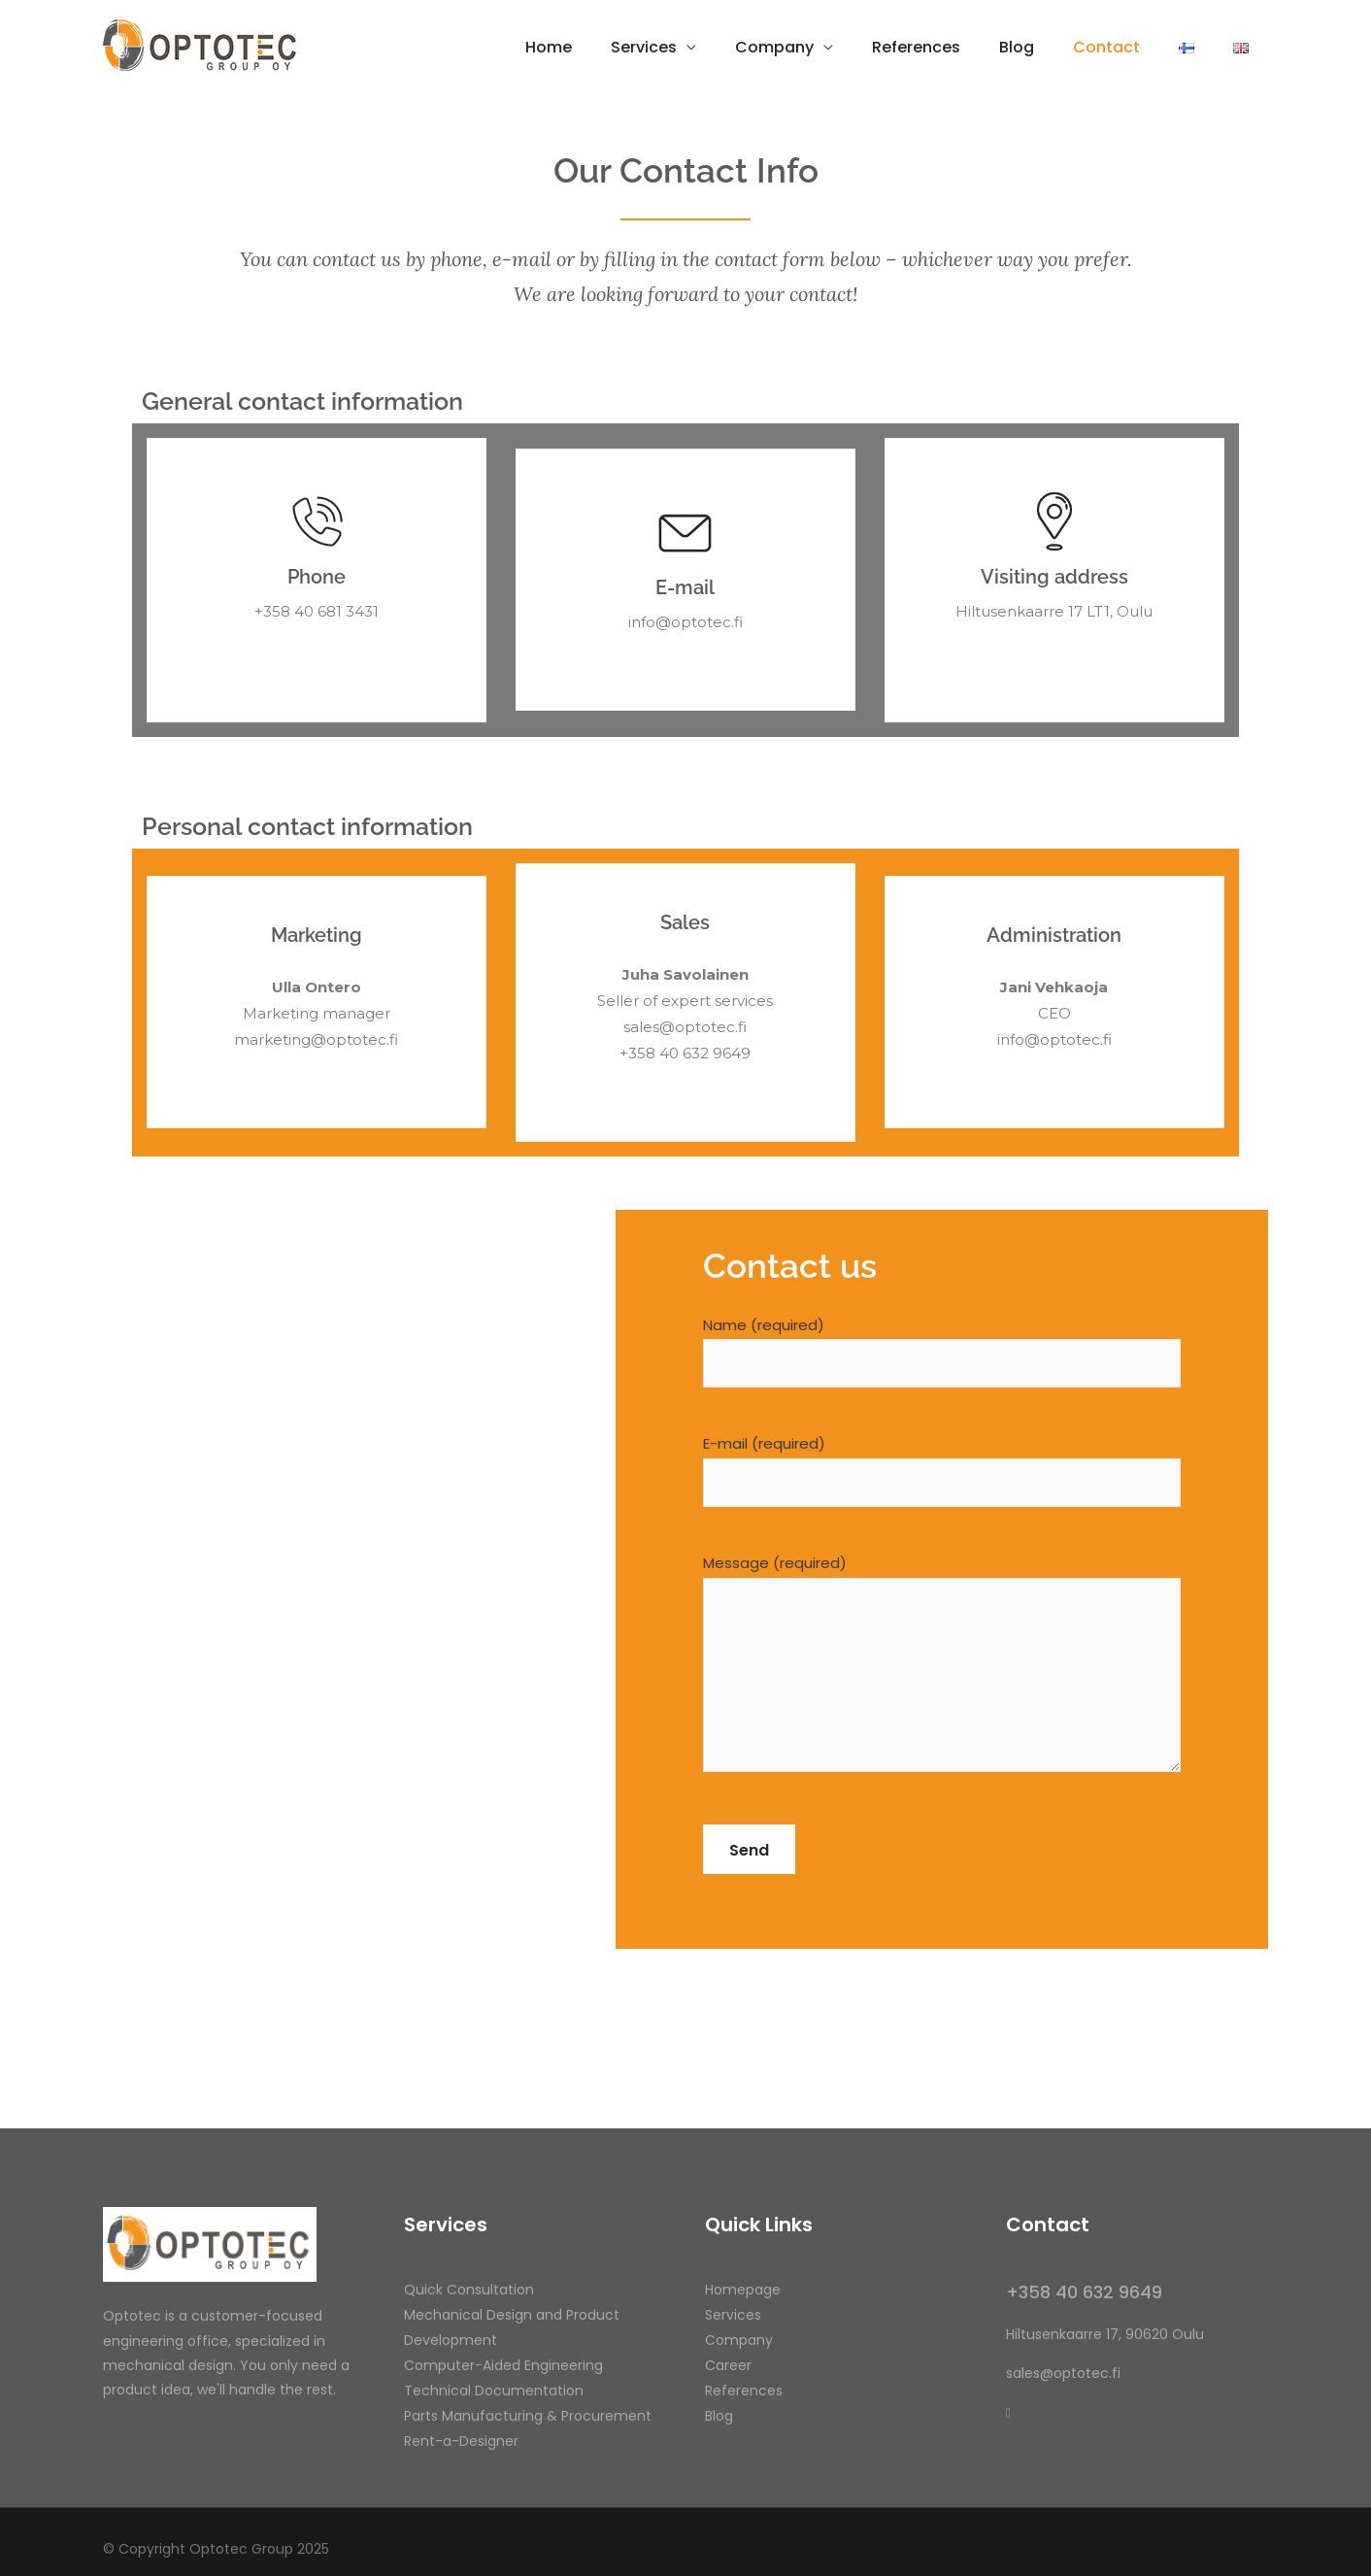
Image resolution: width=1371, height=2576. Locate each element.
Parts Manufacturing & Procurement (528, 2415)
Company (774, 47)
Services (644, 47)
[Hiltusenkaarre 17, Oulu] (359, 1579)
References (916, 47)
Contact (1106, 47)
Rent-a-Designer (461, 2441)
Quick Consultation (469, 2289)
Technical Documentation (494, 2390)
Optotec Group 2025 (259, 2549)
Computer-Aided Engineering (503, 2365)
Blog (1016, 47)
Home (548, 47)
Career (728, 2365)
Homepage (743, 2289)
